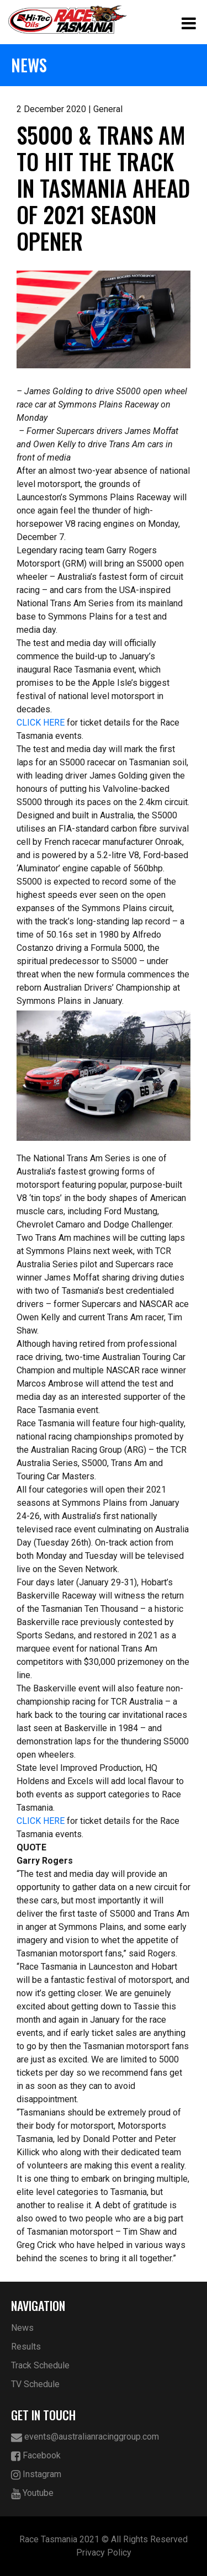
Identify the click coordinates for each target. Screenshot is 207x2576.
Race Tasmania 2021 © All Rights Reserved (103, 2539)
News (22, 2328)
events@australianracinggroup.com (85, 2437)
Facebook (36, 2456)
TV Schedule (35, 2384)
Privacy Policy (103, 2552)
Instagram (36, 2474)
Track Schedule (40, 2365)
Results (26, 2346)
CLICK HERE (41, 722)
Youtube (32, 2493)
